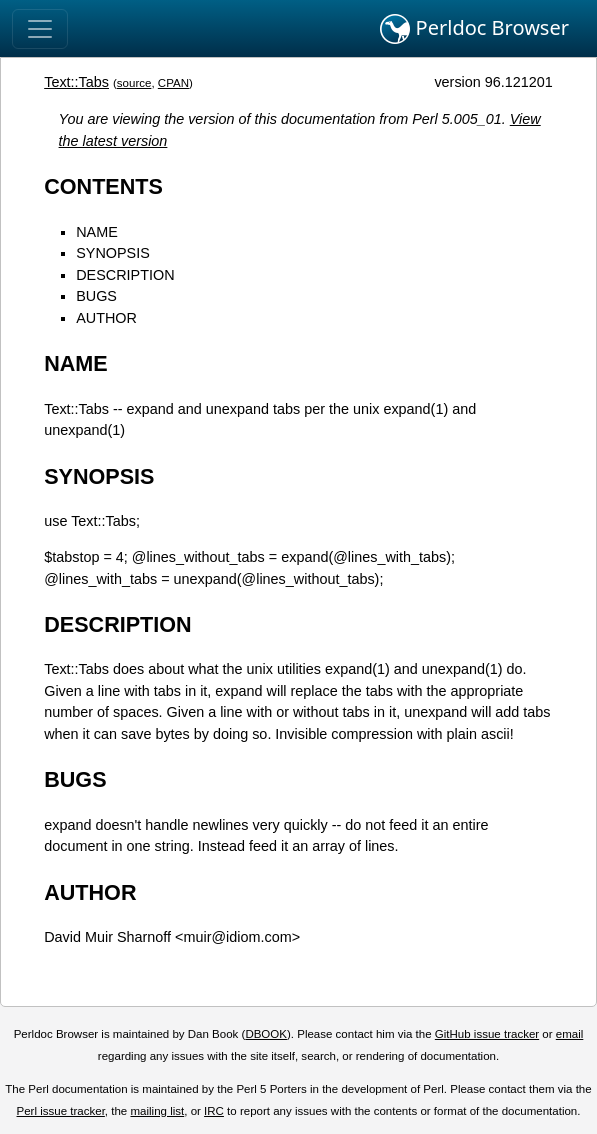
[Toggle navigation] (40, 29)
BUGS (96, 296)
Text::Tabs (76, 82)
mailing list (157, 1111)
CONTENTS (103, 186)
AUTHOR (106, 318)
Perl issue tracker (61, 1111)
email (570, 1034)
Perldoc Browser (474, 29)
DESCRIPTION (125, 275)
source (134, 83)
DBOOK (266, 1034)
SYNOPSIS (113, 253)
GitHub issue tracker (487, 1034)
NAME (97, 232)
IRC (214, 1111)
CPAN (173, 83)
